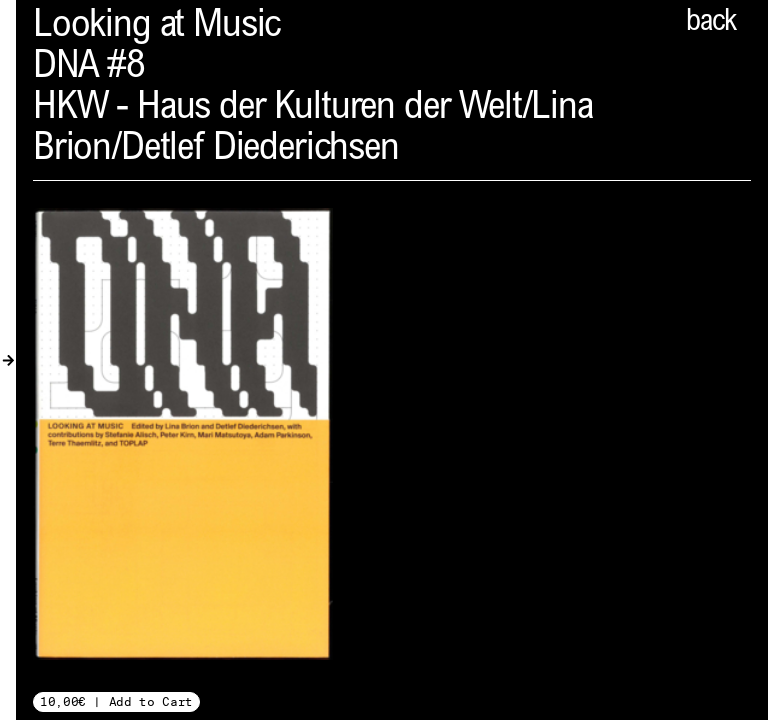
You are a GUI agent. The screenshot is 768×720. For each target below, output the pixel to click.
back (711, 23)
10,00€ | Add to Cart (116, 701)
